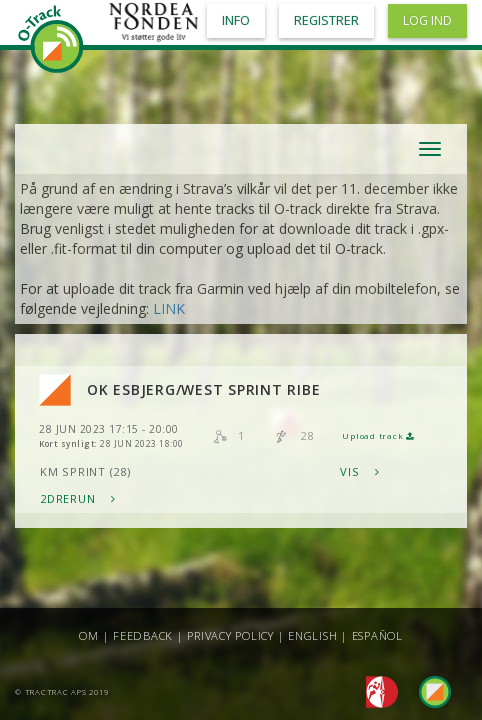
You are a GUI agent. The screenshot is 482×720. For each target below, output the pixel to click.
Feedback (143, 635)
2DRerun (78, 498)
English (312, 635)
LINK (169, 308)
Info (236, 20)
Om (89, 635)
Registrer (326, 20)
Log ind (427, 20)
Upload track (378, 436)
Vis (360, 471)
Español (377, 635)
